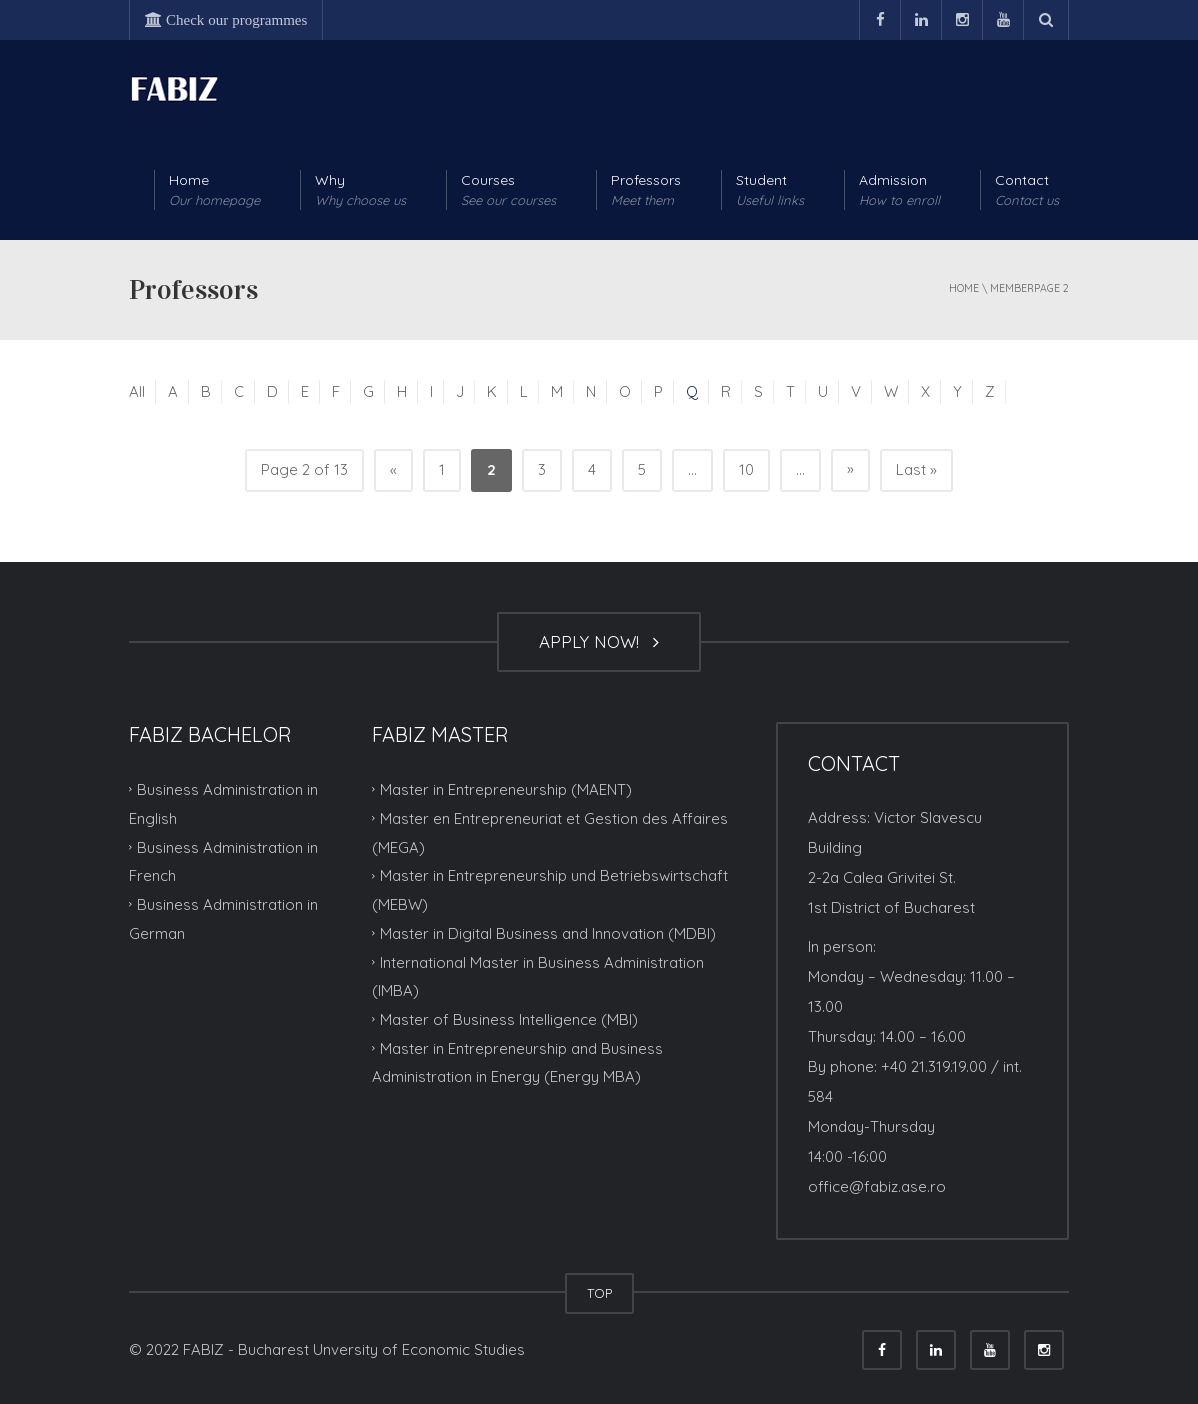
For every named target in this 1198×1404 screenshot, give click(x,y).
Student (770, 190)
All (137, 391)
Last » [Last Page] (916, 469)
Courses (508, 190)
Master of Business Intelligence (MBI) (509, 1019)
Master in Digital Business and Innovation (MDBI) (548, 933)
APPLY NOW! (599, 641)
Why (360, 190)
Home (214, 190)
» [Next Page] (850, 468)
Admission (899, 190)
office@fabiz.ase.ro (877, 1186)
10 (746, 469)
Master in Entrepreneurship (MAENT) (506, 789)
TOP (599, 1293)
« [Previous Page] (393, 469)
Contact (1027, 190)
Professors (646, 190)
